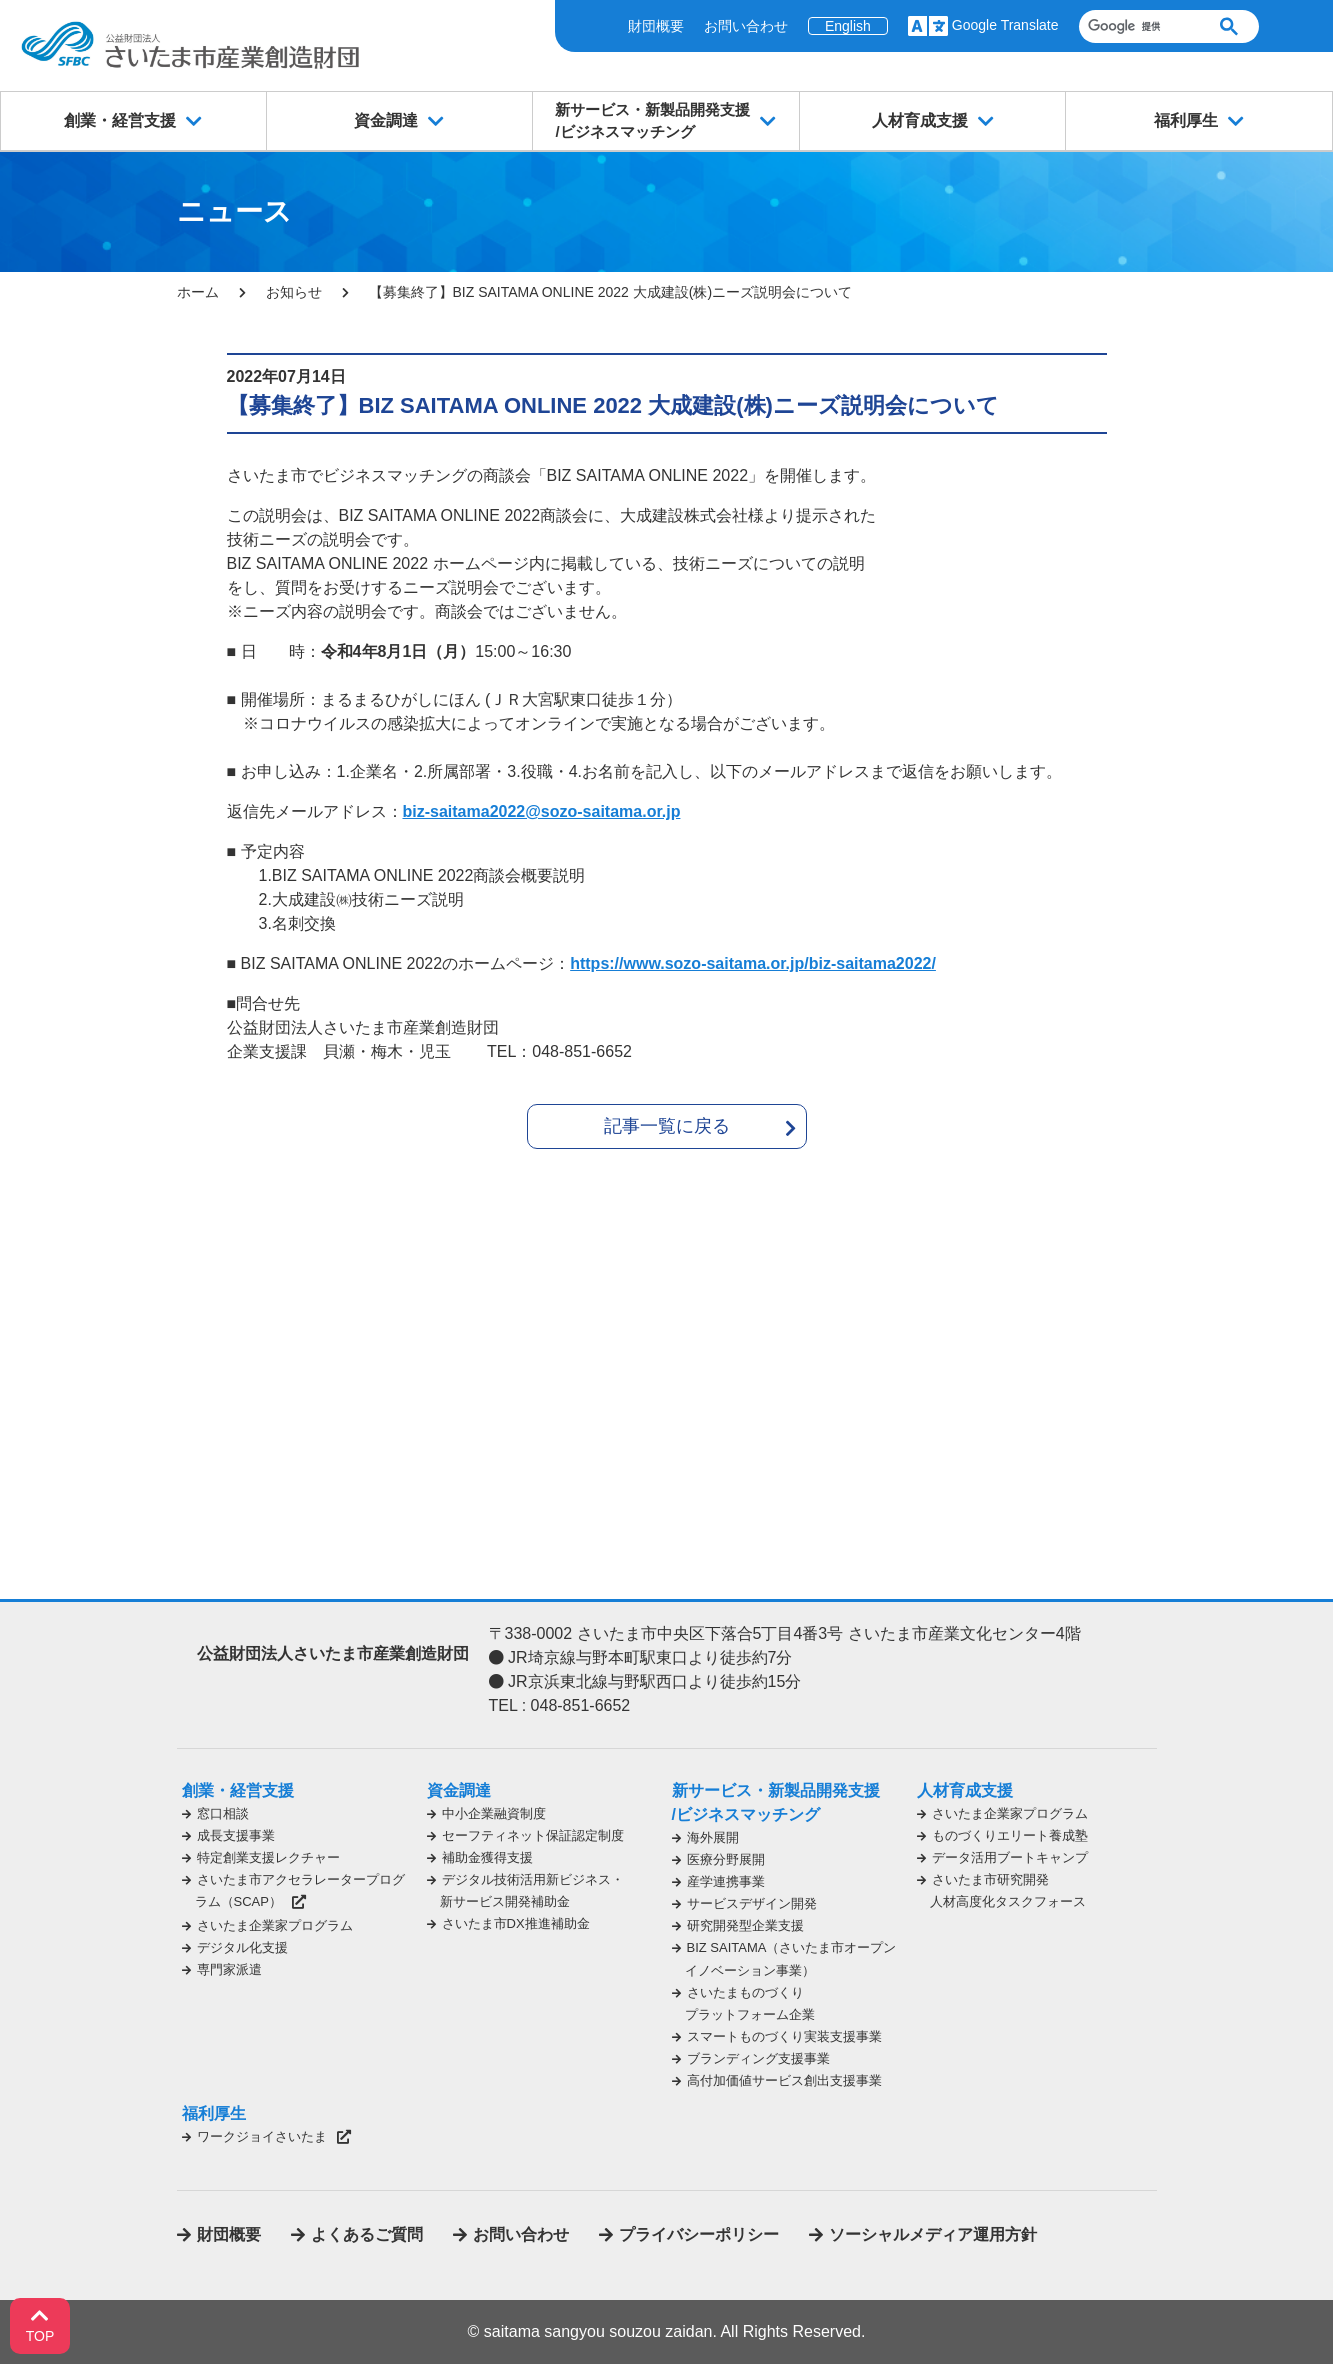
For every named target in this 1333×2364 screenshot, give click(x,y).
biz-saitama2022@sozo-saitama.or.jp (542, 811)
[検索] (1138, 27)
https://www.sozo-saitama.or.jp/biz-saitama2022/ (753, 963)
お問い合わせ (746, 26)
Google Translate (1005, 25)
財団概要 (656, 26)
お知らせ (294, 292)
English (848, 26)
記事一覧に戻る (667, 1126)
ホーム (198, 292)
